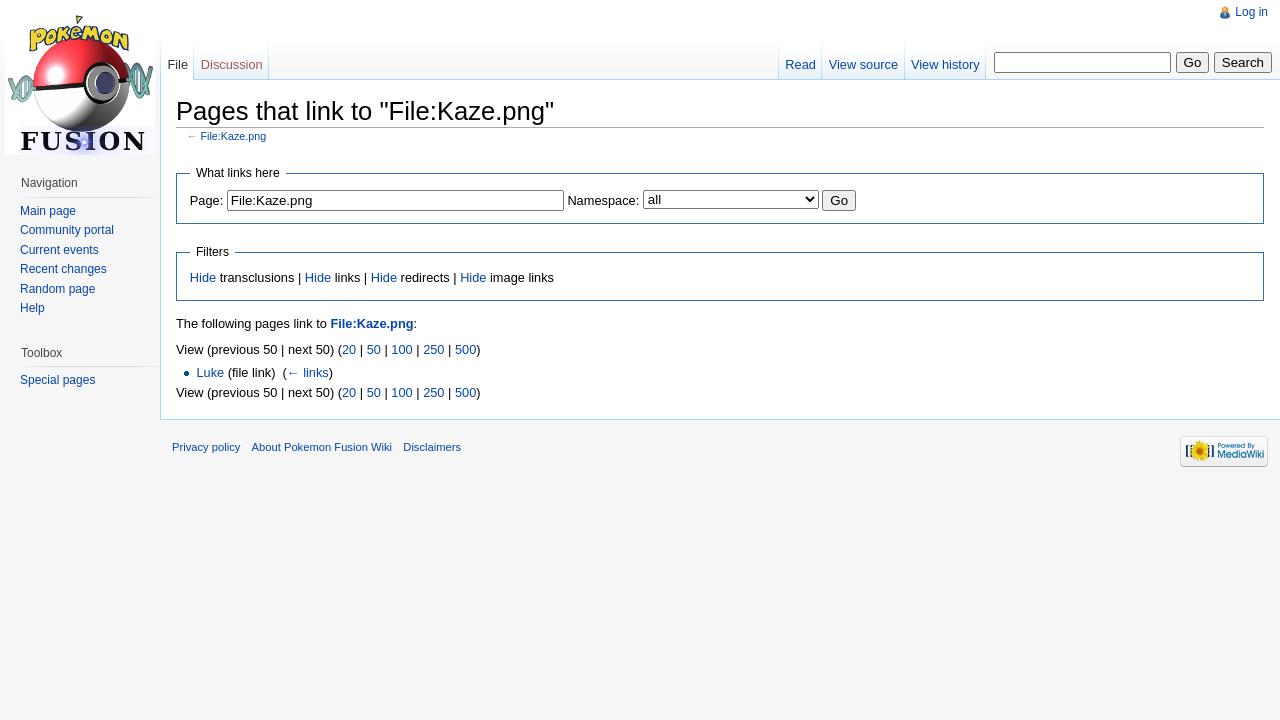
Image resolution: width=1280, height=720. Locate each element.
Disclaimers (432, 447)
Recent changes (63, 269)
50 (374, 349)
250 (433, 349)
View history (945, 64)
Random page (57, 289)
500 (465, 349)
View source (863, 64)
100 (401, 349)
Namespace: (603, 200)
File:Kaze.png (234, 136)
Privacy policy (206, 447)
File (177, 64)
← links (308, 372)
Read (800, 64)
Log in (1251, 12)
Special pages (57, 380)
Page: (206, 200)
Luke (210, 372)
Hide (203, 277)
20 (349, 349)
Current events (59, 250)
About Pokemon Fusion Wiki (322, 447)
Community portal (67, 230)
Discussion (232, 64)
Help (32, 308)
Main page (48, 211)
